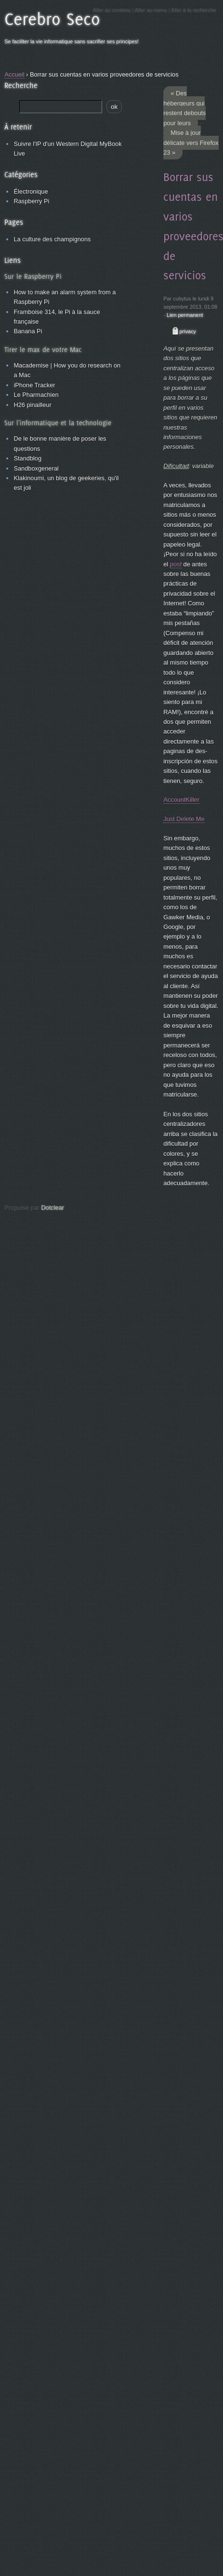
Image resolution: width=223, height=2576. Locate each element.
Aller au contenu (112, 10)
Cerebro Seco (52, 19)
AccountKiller (181, 799)
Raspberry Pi (31, 201)
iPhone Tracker (34, 385)
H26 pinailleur (32, 404)
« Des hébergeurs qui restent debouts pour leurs (184, 108)
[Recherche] (60, 106)
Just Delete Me (183, 819)
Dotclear (52, 1207)
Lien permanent (185, 315)
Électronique (30, 191)
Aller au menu (151, 10)
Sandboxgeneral (35, 468)
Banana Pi (27, 331)
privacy (188, 331)
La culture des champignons (52, 239)
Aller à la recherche (193, 10)
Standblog (27, 458)
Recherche (21, 85)
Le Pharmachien (35, 394)
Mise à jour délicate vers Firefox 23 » (191, 142)
